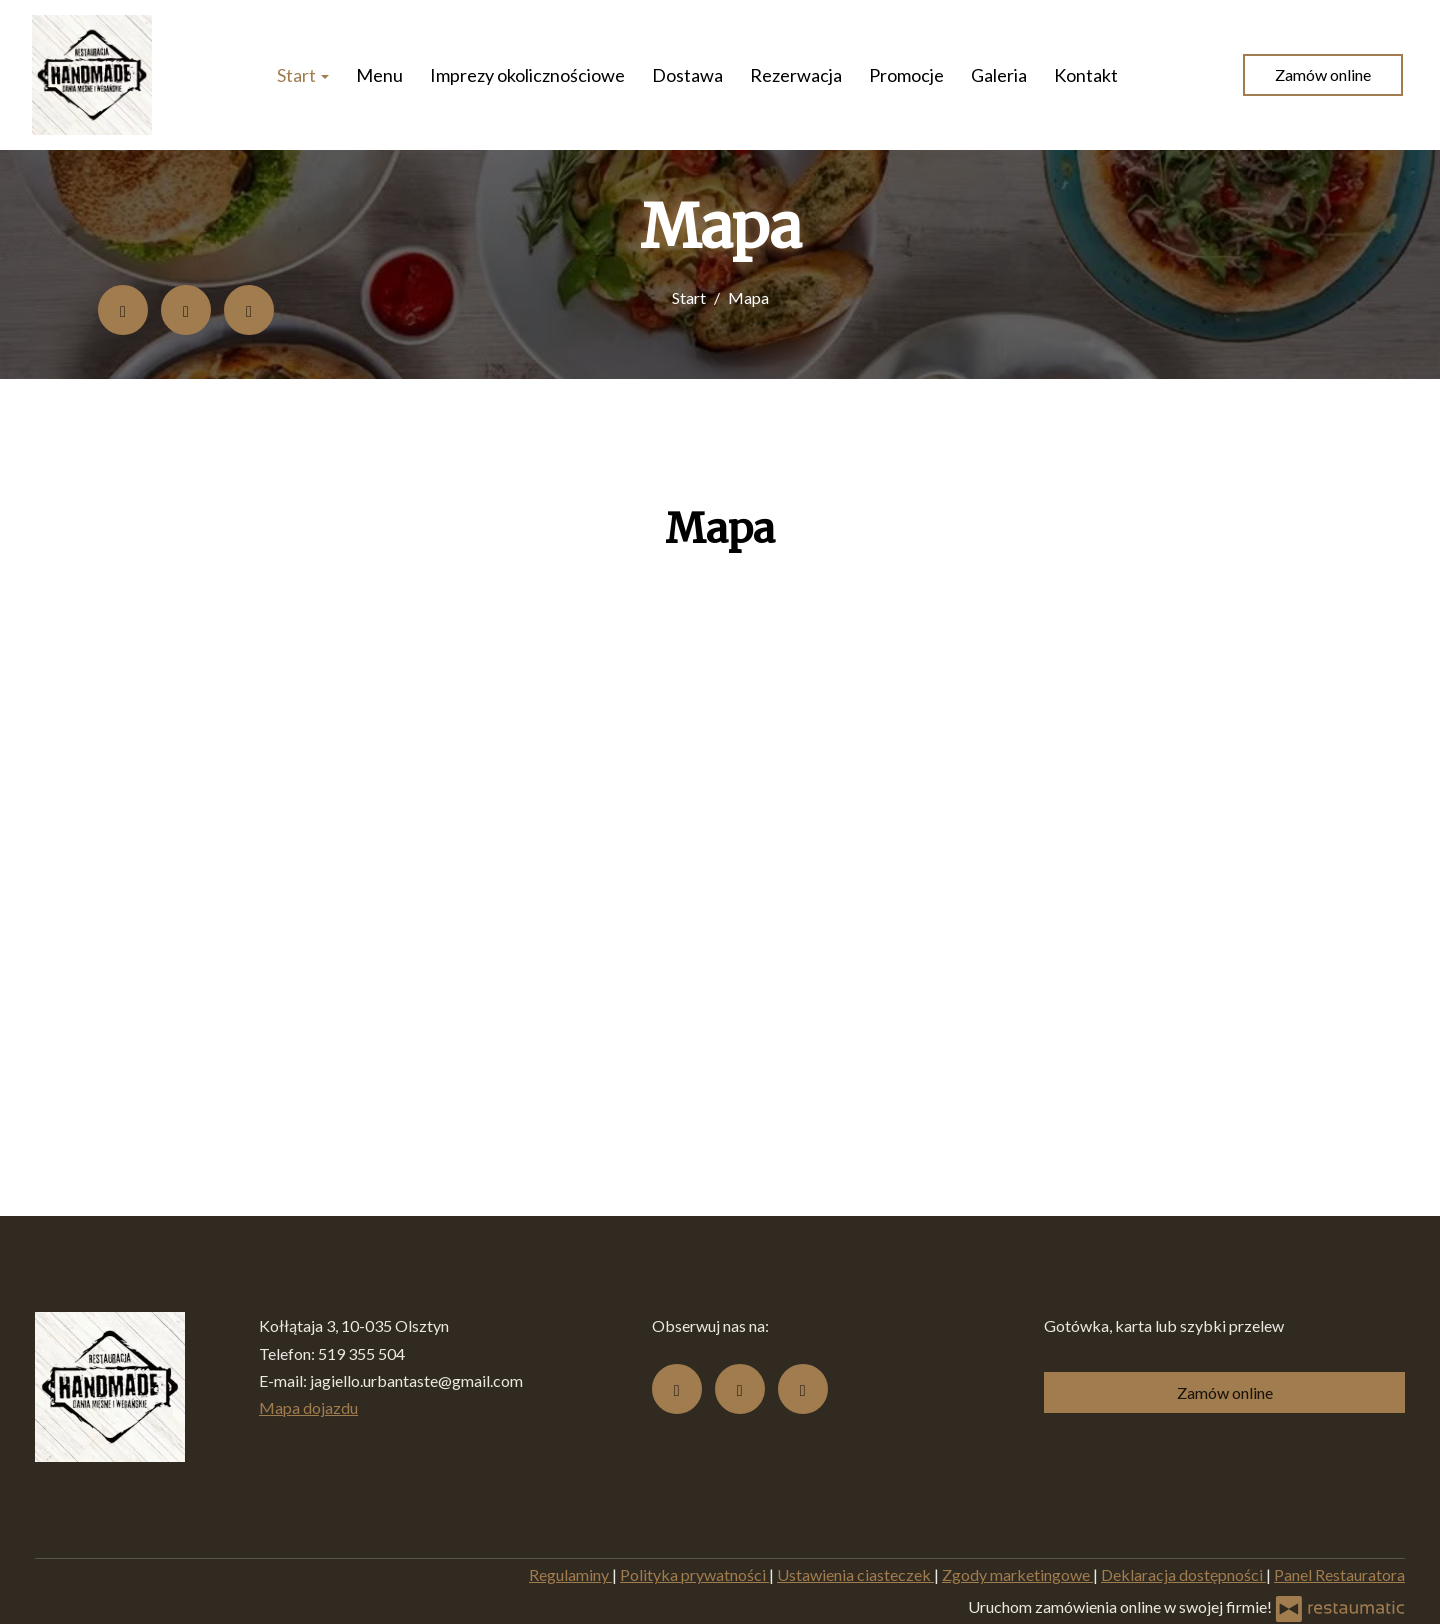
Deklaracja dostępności (1183, 1574)
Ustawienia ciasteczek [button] (855, 1574)
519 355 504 (361, 1353)
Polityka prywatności (694, 1574)
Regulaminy (570, 1574)
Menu (379, 75)
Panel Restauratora (1339, 1574)
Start (303, 75)
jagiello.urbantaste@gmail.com (416, 1380)
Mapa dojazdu (308, 1407)
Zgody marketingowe (1017, 1574)
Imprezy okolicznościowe (527, 75)
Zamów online (1323, 74)
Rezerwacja (796, 75)
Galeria (999, 75)
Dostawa (687, 75)
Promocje (906, 75)
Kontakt (1086, 75)
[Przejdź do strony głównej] (92, 75)
